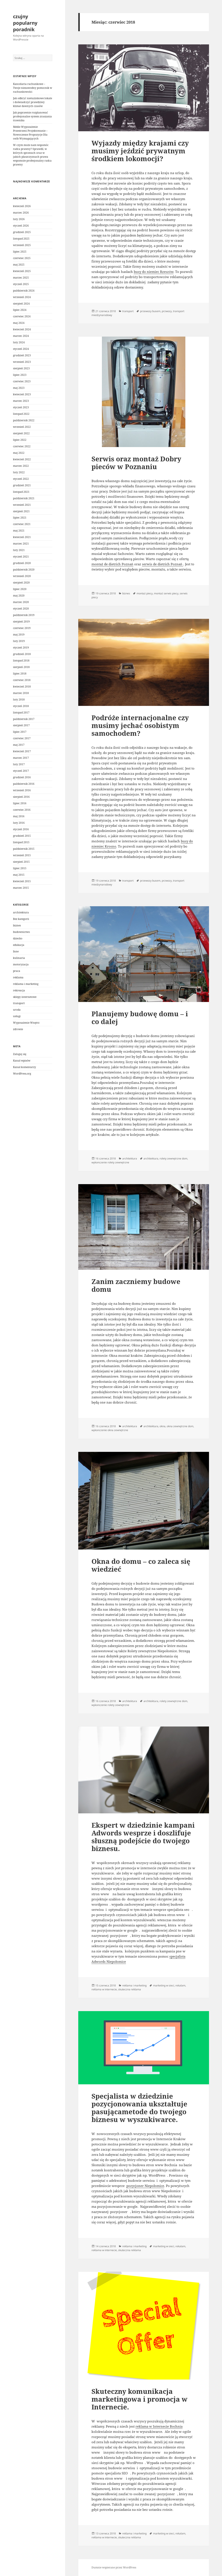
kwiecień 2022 (22, 459)
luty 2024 (19, 342)
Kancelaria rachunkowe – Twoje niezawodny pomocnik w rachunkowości (32, 88)
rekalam (180, 1985)
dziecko (17, 938)
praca (16, 971)
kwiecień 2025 (22, 271)
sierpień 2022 (21, 433)
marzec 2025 (21, 277)
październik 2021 (23, 498)
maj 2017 (18, 745)
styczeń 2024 (21, 349)
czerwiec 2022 (22, 446)
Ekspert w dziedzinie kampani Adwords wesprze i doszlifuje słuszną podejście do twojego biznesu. (143, 1837)
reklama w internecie (104, 1989)
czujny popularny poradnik (25, 22)
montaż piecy (145, 593)
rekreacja (19, 990)
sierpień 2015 (21, 862)
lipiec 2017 (19, 732)
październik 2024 (23, 290)
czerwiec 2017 (22, 738)
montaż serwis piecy (166, 593)
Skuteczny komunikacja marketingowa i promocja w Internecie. (139, 2399)
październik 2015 (23, 849)
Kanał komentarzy (24, 1067)
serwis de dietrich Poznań (162, 564)
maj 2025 (18, 264)
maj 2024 (18, 323)
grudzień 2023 (22, 355)
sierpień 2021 (21, 511)
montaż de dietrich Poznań (112, 564)
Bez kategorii (21, 919)
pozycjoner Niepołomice (145, 2186)
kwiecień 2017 (22, 751)
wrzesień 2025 (22, 245)
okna (162, 1426)
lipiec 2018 (19, 673)
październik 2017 (23, 719)
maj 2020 (18, 595)
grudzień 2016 (22, 777)
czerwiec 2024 (22, 316)
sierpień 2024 (21, 303)
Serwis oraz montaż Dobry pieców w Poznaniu (136, 462)
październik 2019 (23, 615)
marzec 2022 (21, 466)
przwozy (167, 311)
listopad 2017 (21, 712)
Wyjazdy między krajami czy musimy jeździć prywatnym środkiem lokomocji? (140, 150)
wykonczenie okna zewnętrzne (109, 1430)
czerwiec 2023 (22, 381)
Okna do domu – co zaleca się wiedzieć (140, 1565)
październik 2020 (23, 569)
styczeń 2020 (21, 608)
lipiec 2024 (19, 310)
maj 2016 (18, 816)
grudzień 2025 (22, 232)
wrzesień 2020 (22, 576)
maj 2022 (18, 453)
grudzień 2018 (22, 654)
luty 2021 (19, 550)
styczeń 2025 (21, 284)
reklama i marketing (25, 984)
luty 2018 (19, 699)
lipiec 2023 (19, 375)
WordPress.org (22, 1073)
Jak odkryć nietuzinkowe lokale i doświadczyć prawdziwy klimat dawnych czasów (32, 102)
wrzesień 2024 (22, 297)
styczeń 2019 (21, 647)
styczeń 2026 (21, 225)
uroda (17, 1010)
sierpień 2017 (21, 725)
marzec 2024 (21, 336)
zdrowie (18, 1029)
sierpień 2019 (21, 621)
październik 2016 (23, 784)
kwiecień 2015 (22, 881)
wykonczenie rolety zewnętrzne (110, 1162)
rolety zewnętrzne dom (173, 1158)
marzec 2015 (21, 888)
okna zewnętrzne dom (180, 1426)
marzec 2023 (21, 401)
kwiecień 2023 (22, 394)
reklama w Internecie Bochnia (159, 2426)
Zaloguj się (19, 1054)
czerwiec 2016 (22, 810)
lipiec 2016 (19, 803)
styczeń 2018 (21, 706)
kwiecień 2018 (22, 686)
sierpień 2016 (21, 797)
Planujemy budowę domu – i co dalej (139, 1017)
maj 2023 (18, 388)
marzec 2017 (21, 758)
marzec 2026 (21, 212)
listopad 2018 (21, 660)
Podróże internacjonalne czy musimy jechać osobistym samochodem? (140, 725)
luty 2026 (19, 219)
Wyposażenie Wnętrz (26, 1023)
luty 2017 (19, 764)
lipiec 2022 (19, 440)
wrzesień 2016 (22, 790)
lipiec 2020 (19, 589)
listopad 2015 (21, 842)
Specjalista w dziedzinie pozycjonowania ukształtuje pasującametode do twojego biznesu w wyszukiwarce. (139, 2107)
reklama (18, 977)
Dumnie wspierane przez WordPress (113, 2567)
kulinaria (19, 958)
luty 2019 (19, 641)
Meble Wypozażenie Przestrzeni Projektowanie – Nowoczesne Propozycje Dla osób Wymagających (30, 132)
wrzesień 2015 (22, 855)
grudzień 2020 (22, 563)
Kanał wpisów (21, 1060)
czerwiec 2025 (22, 258)
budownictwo (21, 932)
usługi (17, 1016)
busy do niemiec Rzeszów (153, 271)
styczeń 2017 (21, 771)
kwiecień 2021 (22, 537)
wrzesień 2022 (22, 427)
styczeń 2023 (21, 407)
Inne (16, 951)
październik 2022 (23, 420)
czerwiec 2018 (22, 680)
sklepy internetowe (24, 997)
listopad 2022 (21, 414)
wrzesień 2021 (22, 505)
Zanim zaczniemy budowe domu (135, 1285)
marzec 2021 (21, 543)
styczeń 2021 (21, 556)
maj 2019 (18, 634)
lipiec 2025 (19, 251)
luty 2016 (19, 823)
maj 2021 (18, 530)
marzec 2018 (21, 693)
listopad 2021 (21, 492)
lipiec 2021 (19, 517)
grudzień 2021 (22, 485)
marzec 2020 (21, 602)
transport (19, 1003)
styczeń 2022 (21, 479)
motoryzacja (21, 964)
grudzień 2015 (22, 836)
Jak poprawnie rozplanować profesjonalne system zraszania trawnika (32, 116)
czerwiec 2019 (22, 628)
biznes (17, 925)
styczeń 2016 (21, 829)
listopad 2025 (21, 238)
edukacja (18, 945)
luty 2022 (19, 472)
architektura (21, 912)
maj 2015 (18, 875)
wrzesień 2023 (22, 362)
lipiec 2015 (19, 868)
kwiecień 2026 (22, 206)
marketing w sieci (163, 1985)
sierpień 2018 (21, 667)
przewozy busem (150, 311)
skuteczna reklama (129, 1989)
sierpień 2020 (21, 582)
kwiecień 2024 (22, 329)
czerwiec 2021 (22, 524)
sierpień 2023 (21, 368)
